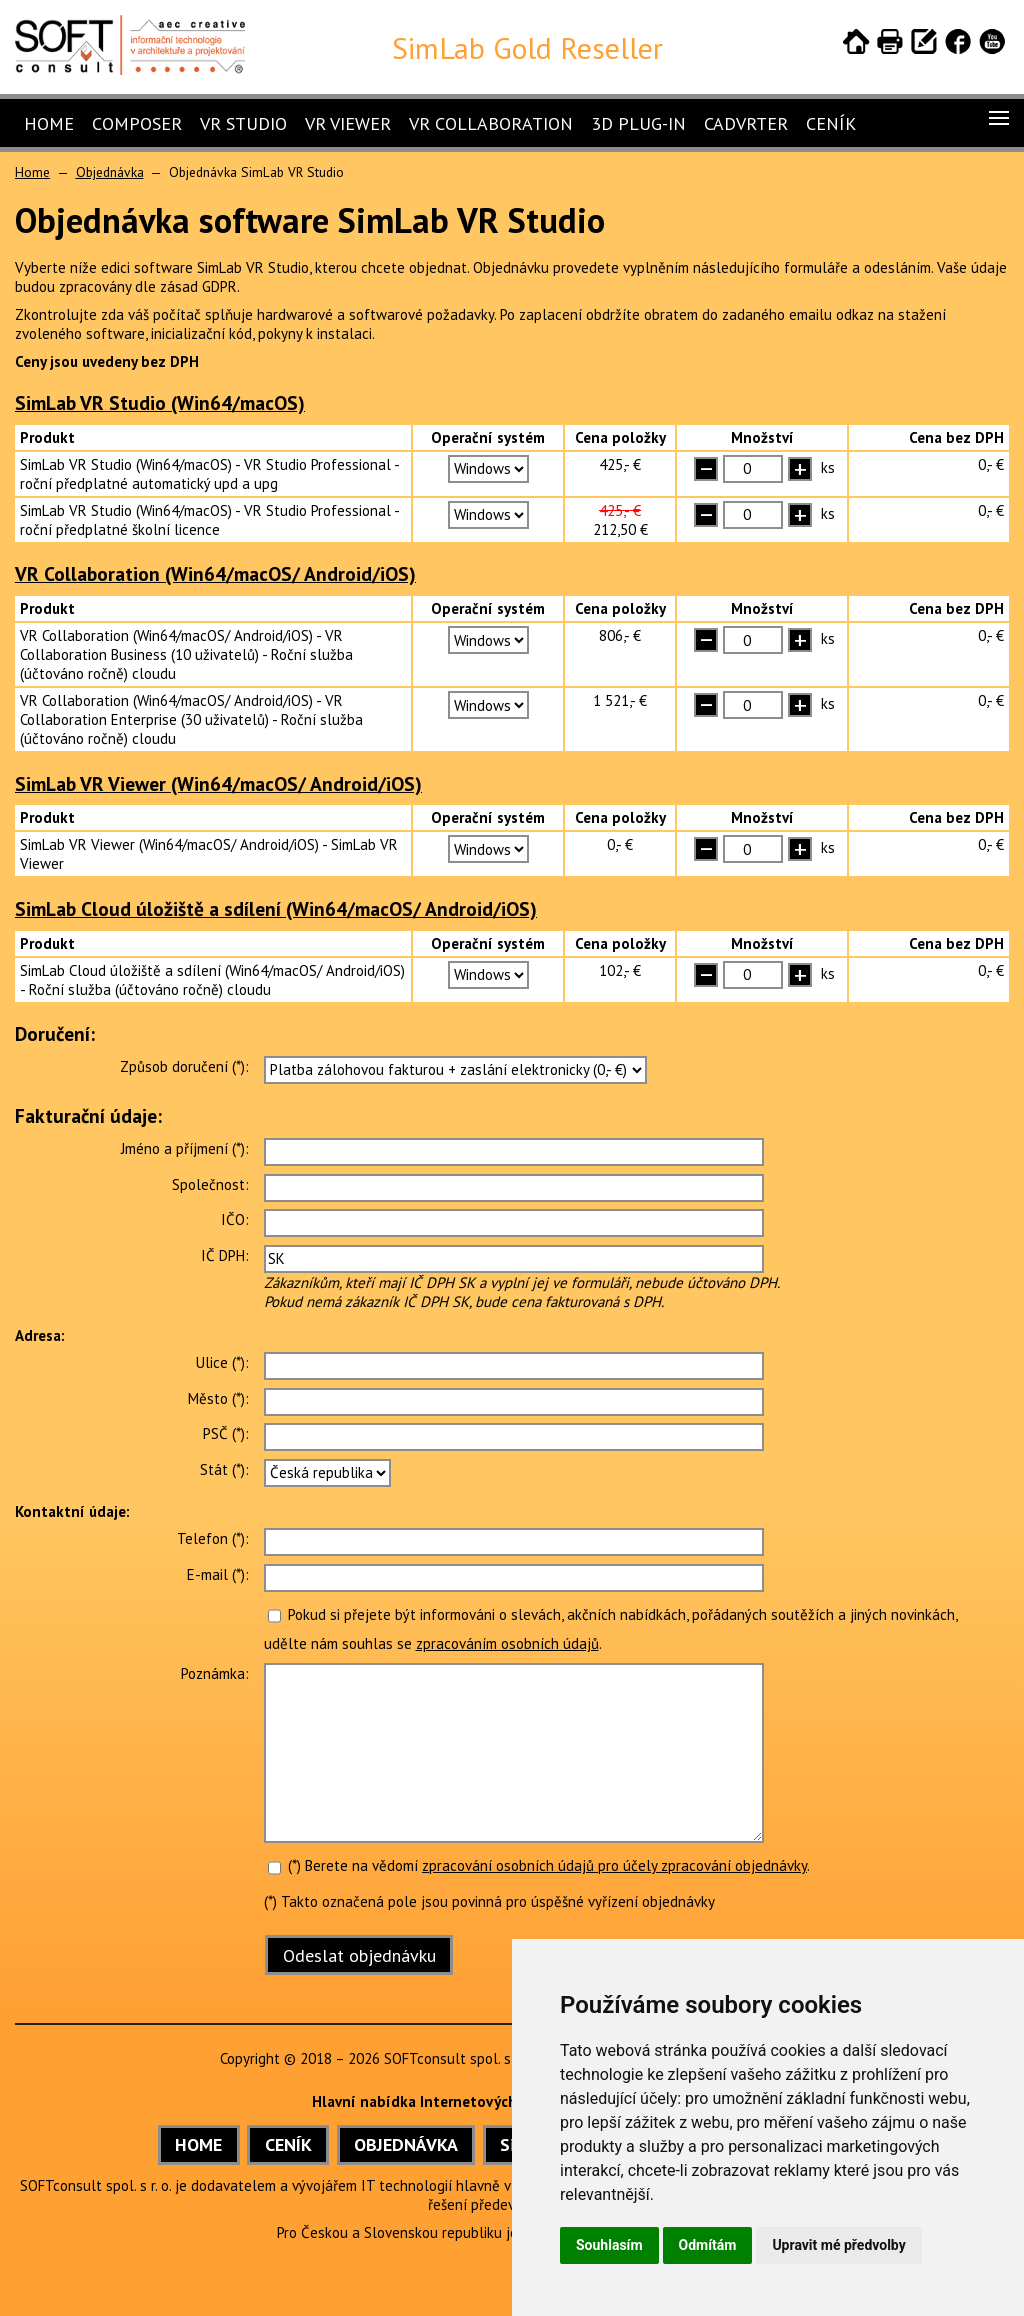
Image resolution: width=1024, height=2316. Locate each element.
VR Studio (243, 123)
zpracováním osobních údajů (507, 1643)
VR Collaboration (491, 123)
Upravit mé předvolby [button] (838, 2245)
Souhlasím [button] (609, 2245)
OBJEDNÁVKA (406, 2144)
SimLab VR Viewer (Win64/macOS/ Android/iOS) (218, 783)
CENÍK (288, 2144)
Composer (137, 123)
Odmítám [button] (708, 2245)
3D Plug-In (638, 123)
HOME (198, 2144)
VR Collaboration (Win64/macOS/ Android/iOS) (215, 573)
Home (49, 123)
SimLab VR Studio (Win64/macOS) (160, 402)
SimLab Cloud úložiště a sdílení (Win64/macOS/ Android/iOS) (276, 908)
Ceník (831, 123)
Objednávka (110, 172)
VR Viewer (348, 123)
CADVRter (746, 123)
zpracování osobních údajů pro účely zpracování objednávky (614, 1865)
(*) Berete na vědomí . (539, 1865)
